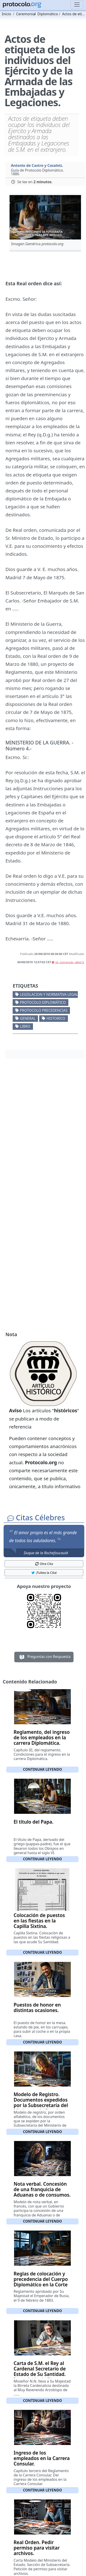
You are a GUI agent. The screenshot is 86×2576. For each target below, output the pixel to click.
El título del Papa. (33, 1822)
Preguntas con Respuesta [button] (44, 1657)
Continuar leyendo (42, 1769)
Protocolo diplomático (43, 1002)
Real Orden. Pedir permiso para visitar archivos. (37, 2547)
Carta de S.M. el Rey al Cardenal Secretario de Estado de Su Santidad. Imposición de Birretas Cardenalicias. (40, 2374)
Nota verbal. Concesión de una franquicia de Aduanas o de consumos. (42, 2189)
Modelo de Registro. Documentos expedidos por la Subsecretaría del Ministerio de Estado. (41, 2102)
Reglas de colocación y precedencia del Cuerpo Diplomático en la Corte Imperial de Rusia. (41, 2281)
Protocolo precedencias (43, 1010)
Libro (25, 1026)
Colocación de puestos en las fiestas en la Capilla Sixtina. (39, 1920)
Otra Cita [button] (44, 1564)
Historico (56, 1018)
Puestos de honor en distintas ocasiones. (37, 2007)
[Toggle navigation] (77, 4)
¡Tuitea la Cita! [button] (44, 1572)
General (27, 1018)
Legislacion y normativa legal (49, 994)
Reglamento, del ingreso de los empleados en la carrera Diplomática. (42, 1737)
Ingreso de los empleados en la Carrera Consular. (42, 2458)
